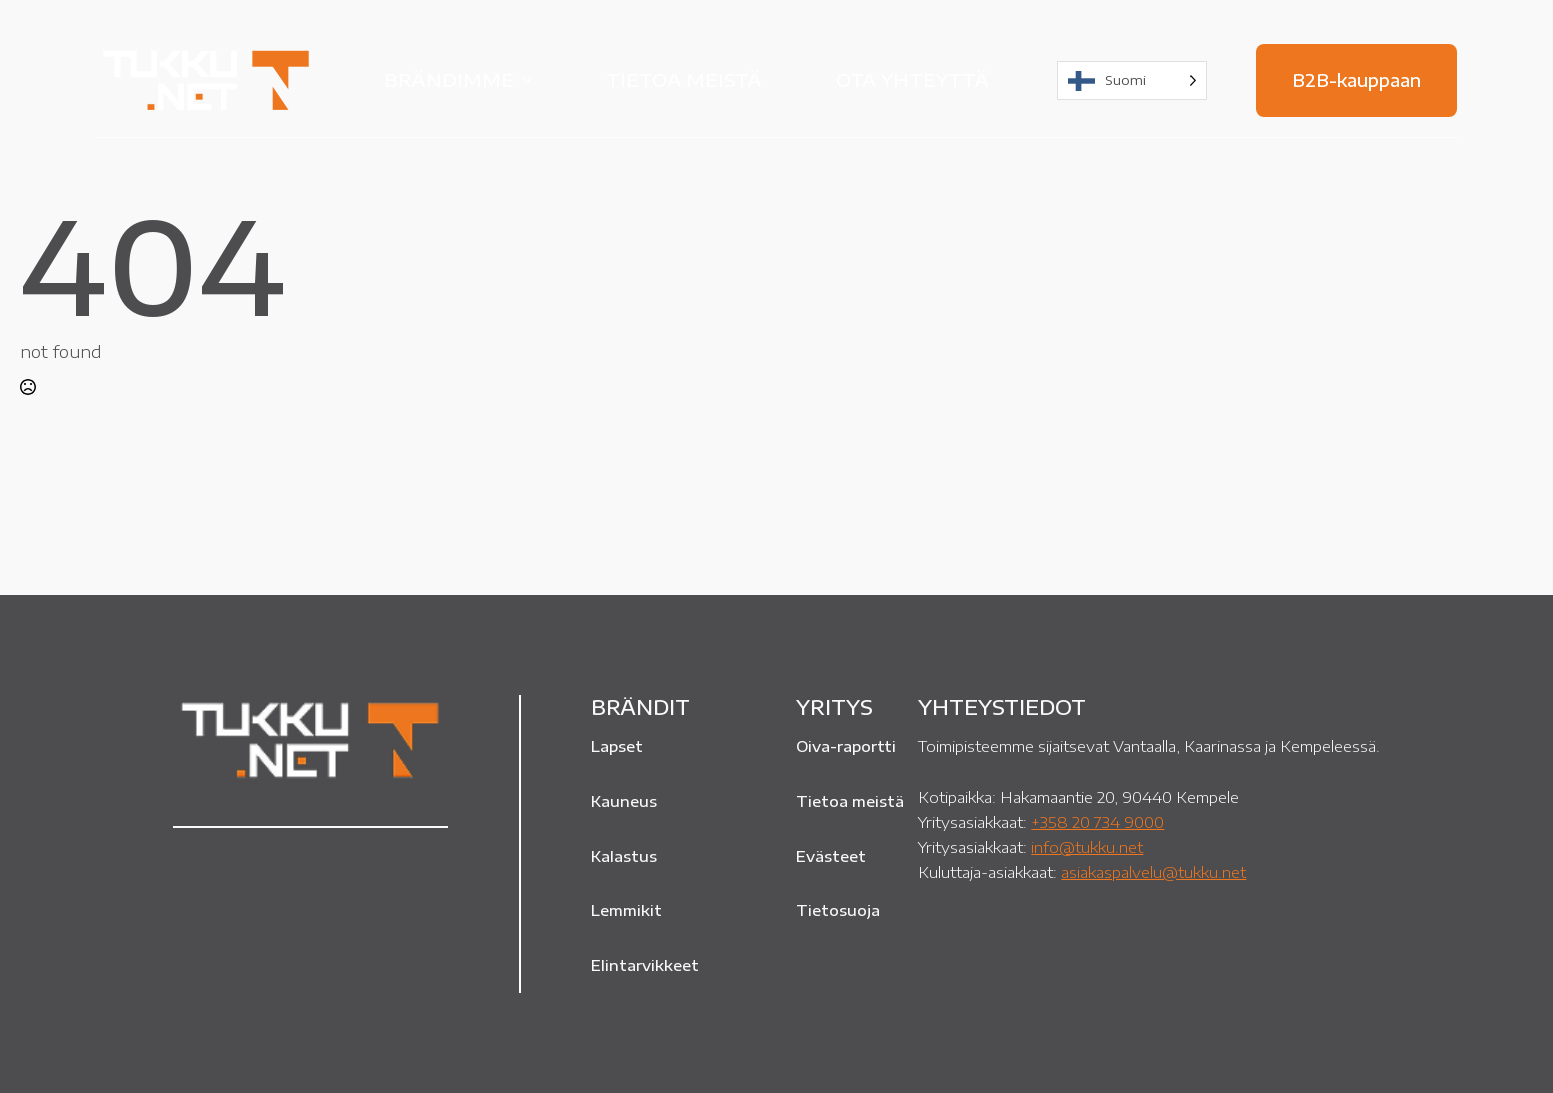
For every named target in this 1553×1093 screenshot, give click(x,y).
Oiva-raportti (846, 746)
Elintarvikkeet (645, 965)
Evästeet (831, 856)
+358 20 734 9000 (1097, 821)
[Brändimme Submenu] (533, 80)
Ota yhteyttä (912, 79)
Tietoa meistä (684, 79)
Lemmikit (626, 910)
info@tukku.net (1087, 846)
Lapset (617, 746)
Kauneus (624, 801)
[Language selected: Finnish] (1132, 80)
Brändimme (449, 79)
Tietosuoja (838, 910)
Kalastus (624, 856)
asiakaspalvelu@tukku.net (1153, 871)
